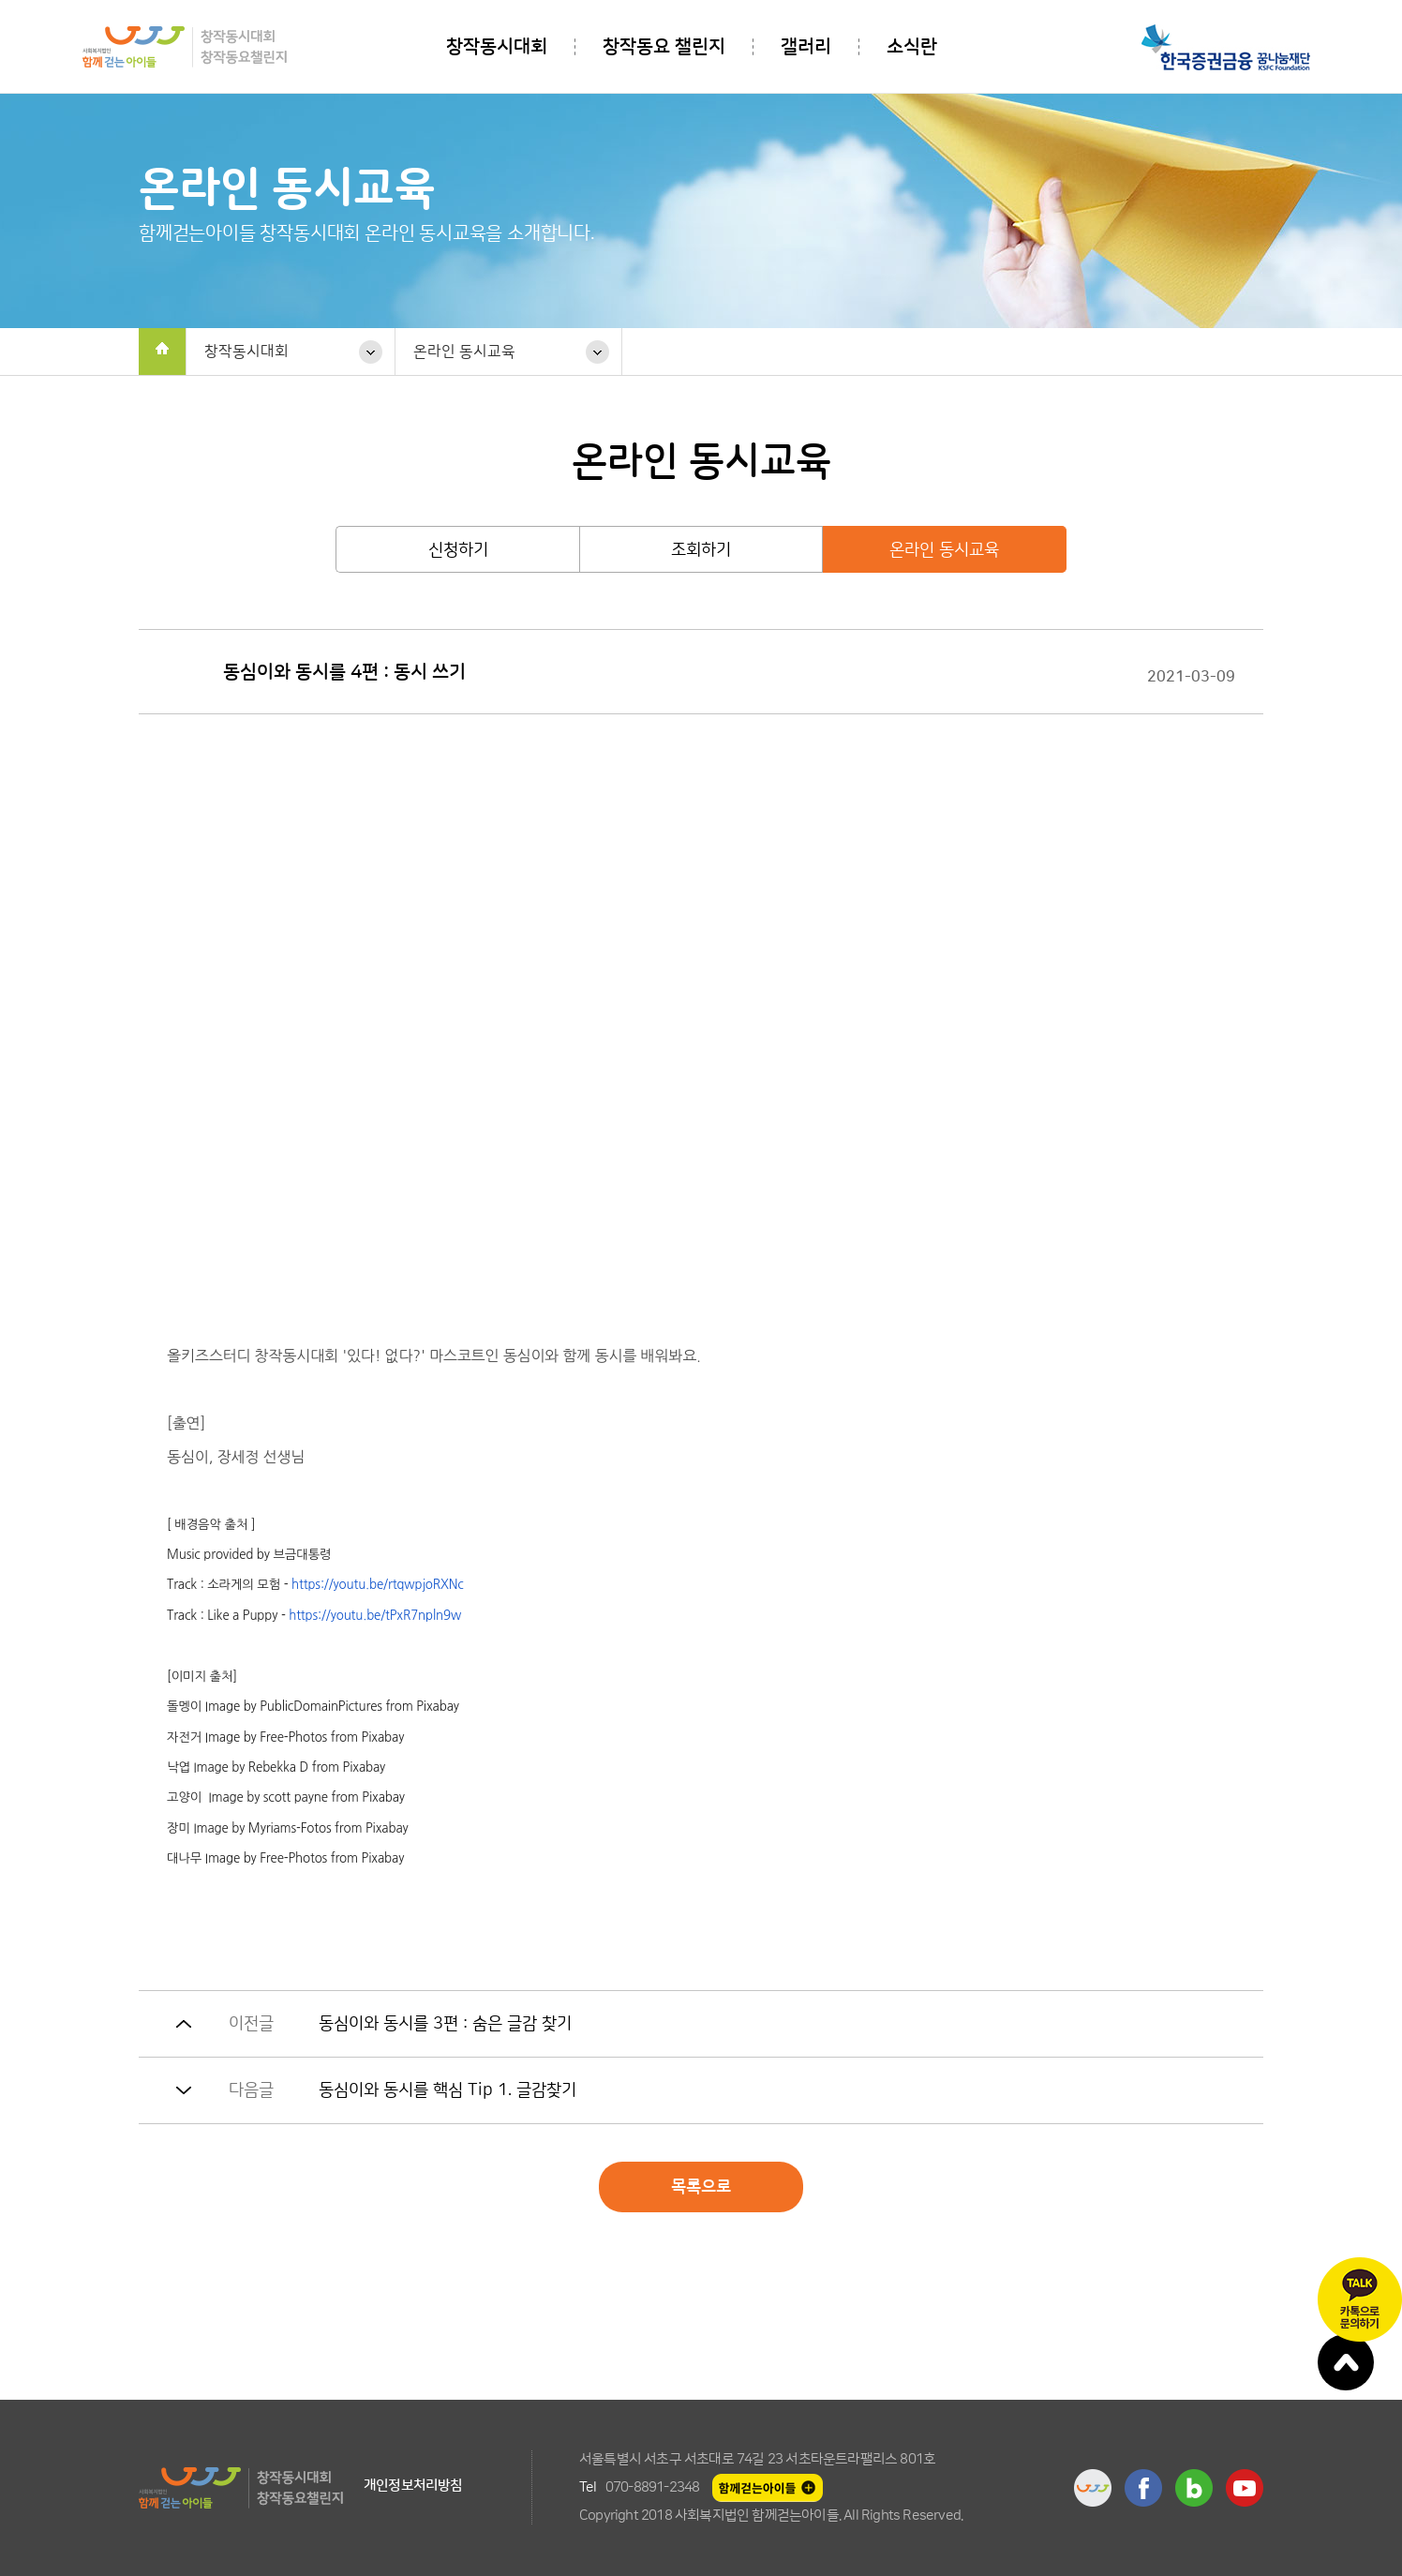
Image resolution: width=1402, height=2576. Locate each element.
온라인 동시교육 (944, 550)
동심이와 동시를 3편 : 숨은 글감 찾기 (445, 2023)
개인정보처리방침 (413, 2486)
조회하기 (701, 550)
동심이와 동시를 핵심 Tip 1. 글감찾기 (447, 2090)
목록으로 (701, 2187)
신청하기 (458, 550)
